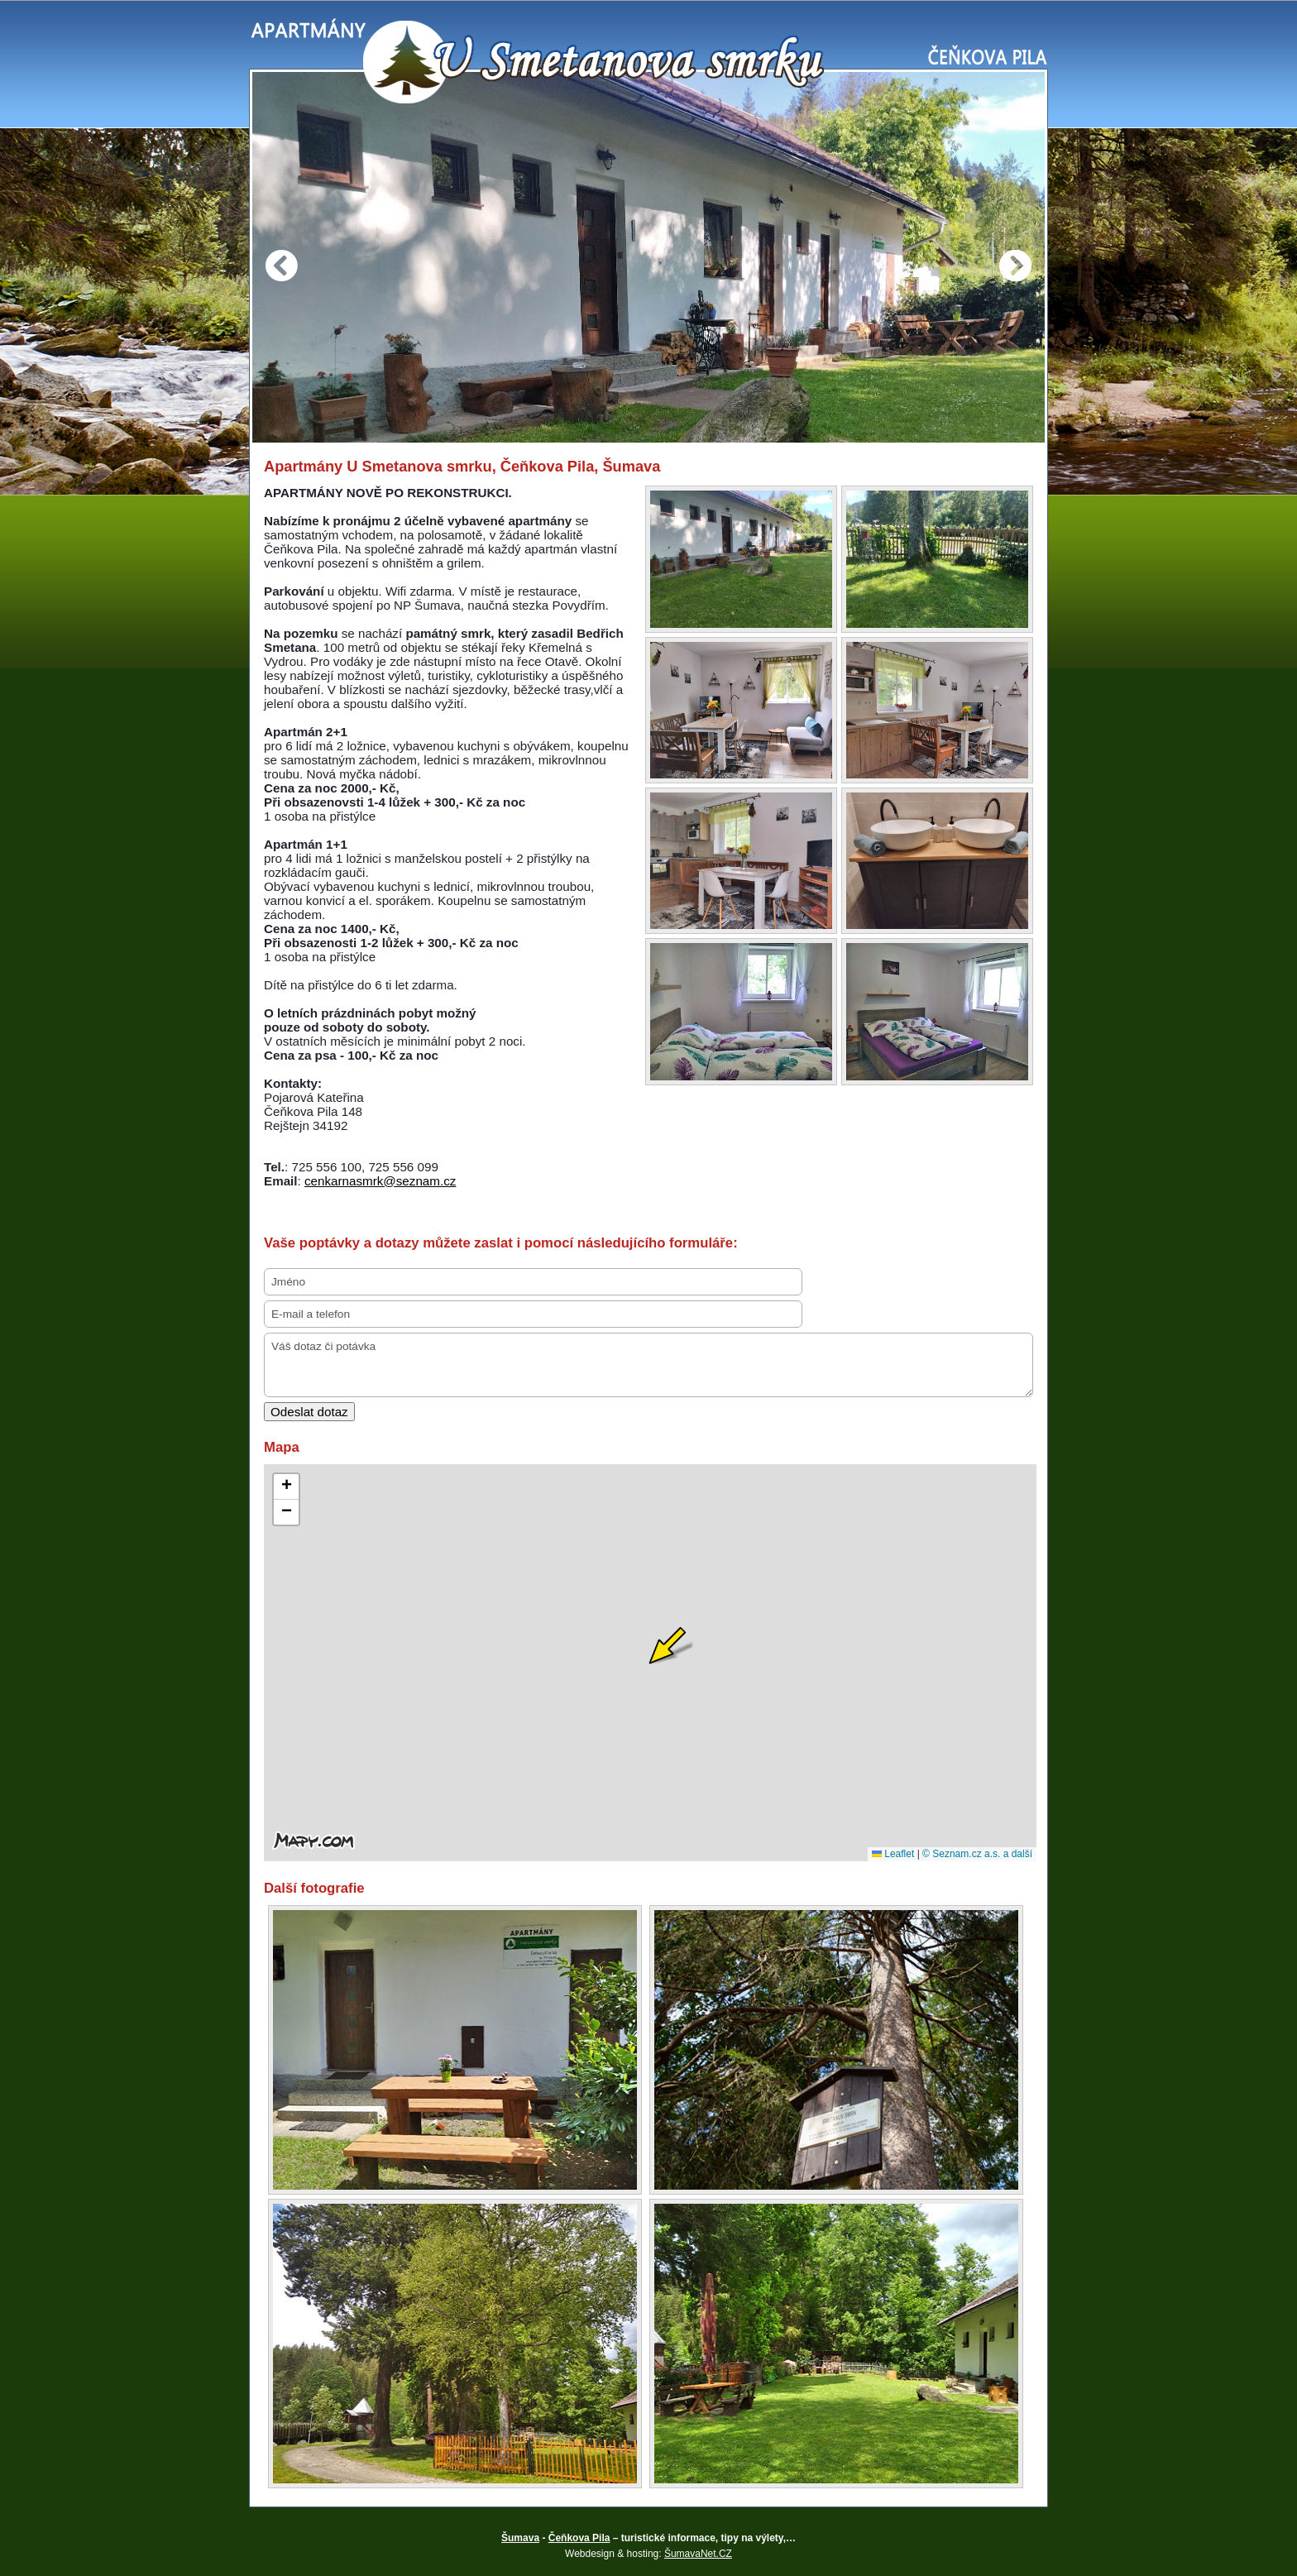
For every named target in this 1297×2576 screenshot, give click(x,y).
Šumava (520, 2538)
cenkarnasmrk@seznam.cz (380, 1181)
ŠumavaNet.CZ (698, 2553)
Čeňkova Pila (579, 2538)
